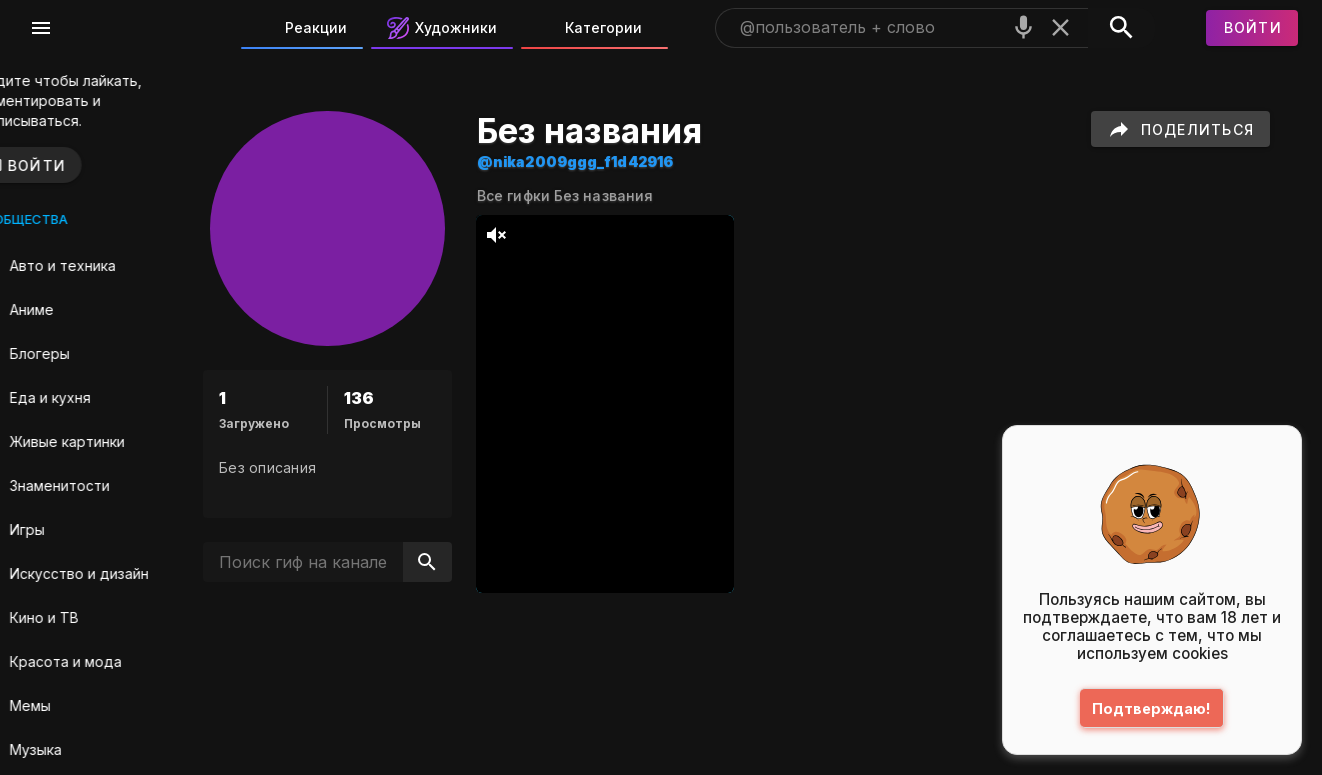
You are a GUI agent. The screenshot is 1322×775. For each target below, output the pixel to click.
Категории (589, 28)
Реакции (302, 28)
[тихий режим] (555, 235)
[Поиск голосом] (1023, 27)
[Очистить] (1060, 27)
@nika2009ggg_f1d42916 (634, 161)
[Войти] (1252, 28)
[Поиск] (1121, 28)
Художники (442, 28)
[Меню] (41, 28)
